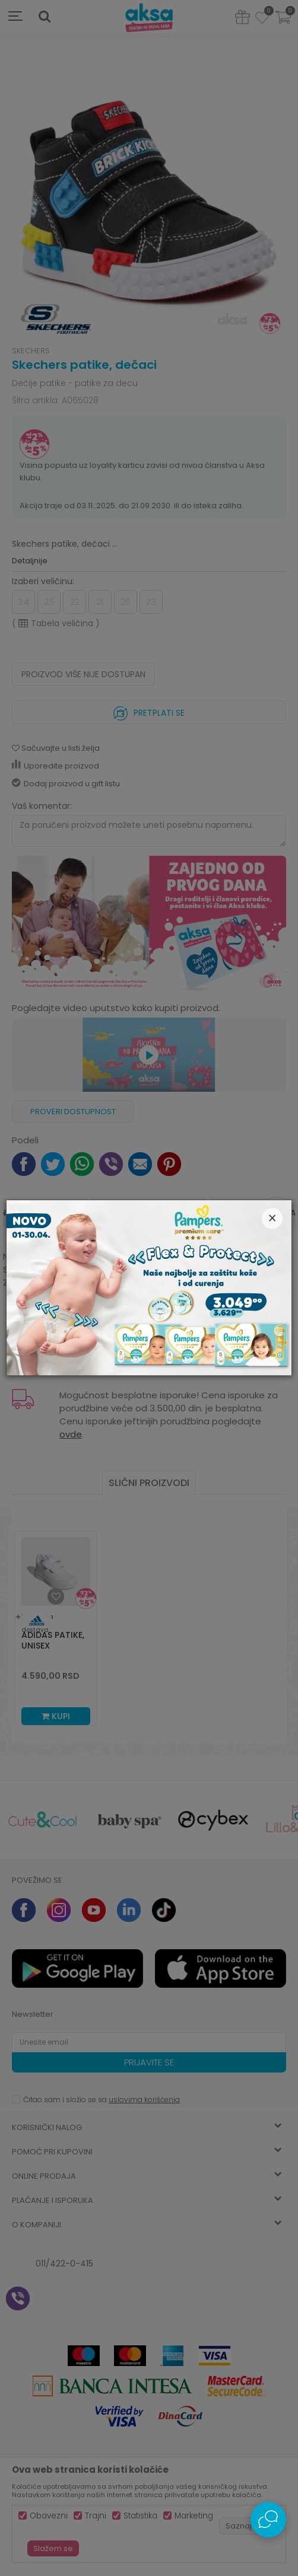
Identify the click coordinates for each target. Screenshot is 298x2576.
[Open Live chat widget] (268, 2519)
